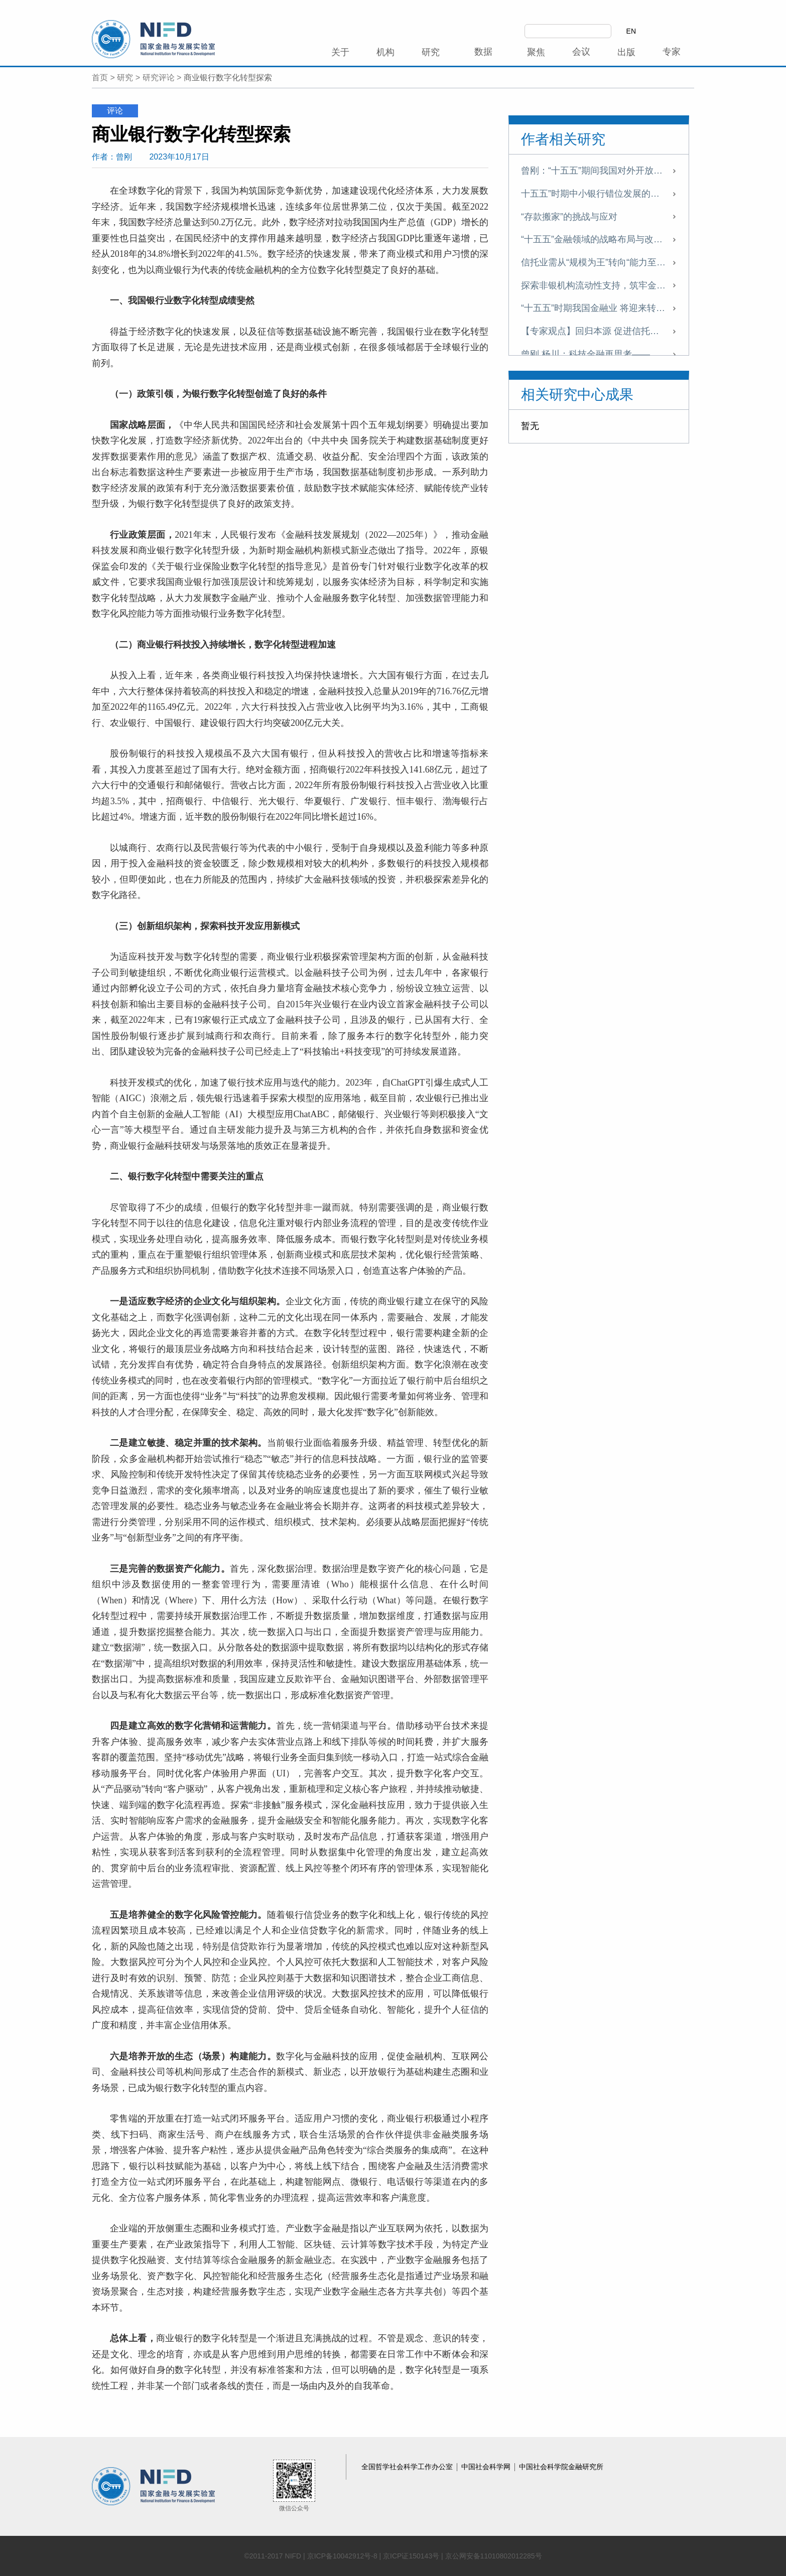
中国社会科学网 (486, 2467)
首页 (100, 77)
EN (631, 31)
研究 (125, 77)
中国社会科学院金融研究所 (561, 2467)
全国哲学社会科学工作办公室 (408, 2467)
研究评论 (159, 77)
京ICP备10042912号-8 (342, 2556)
